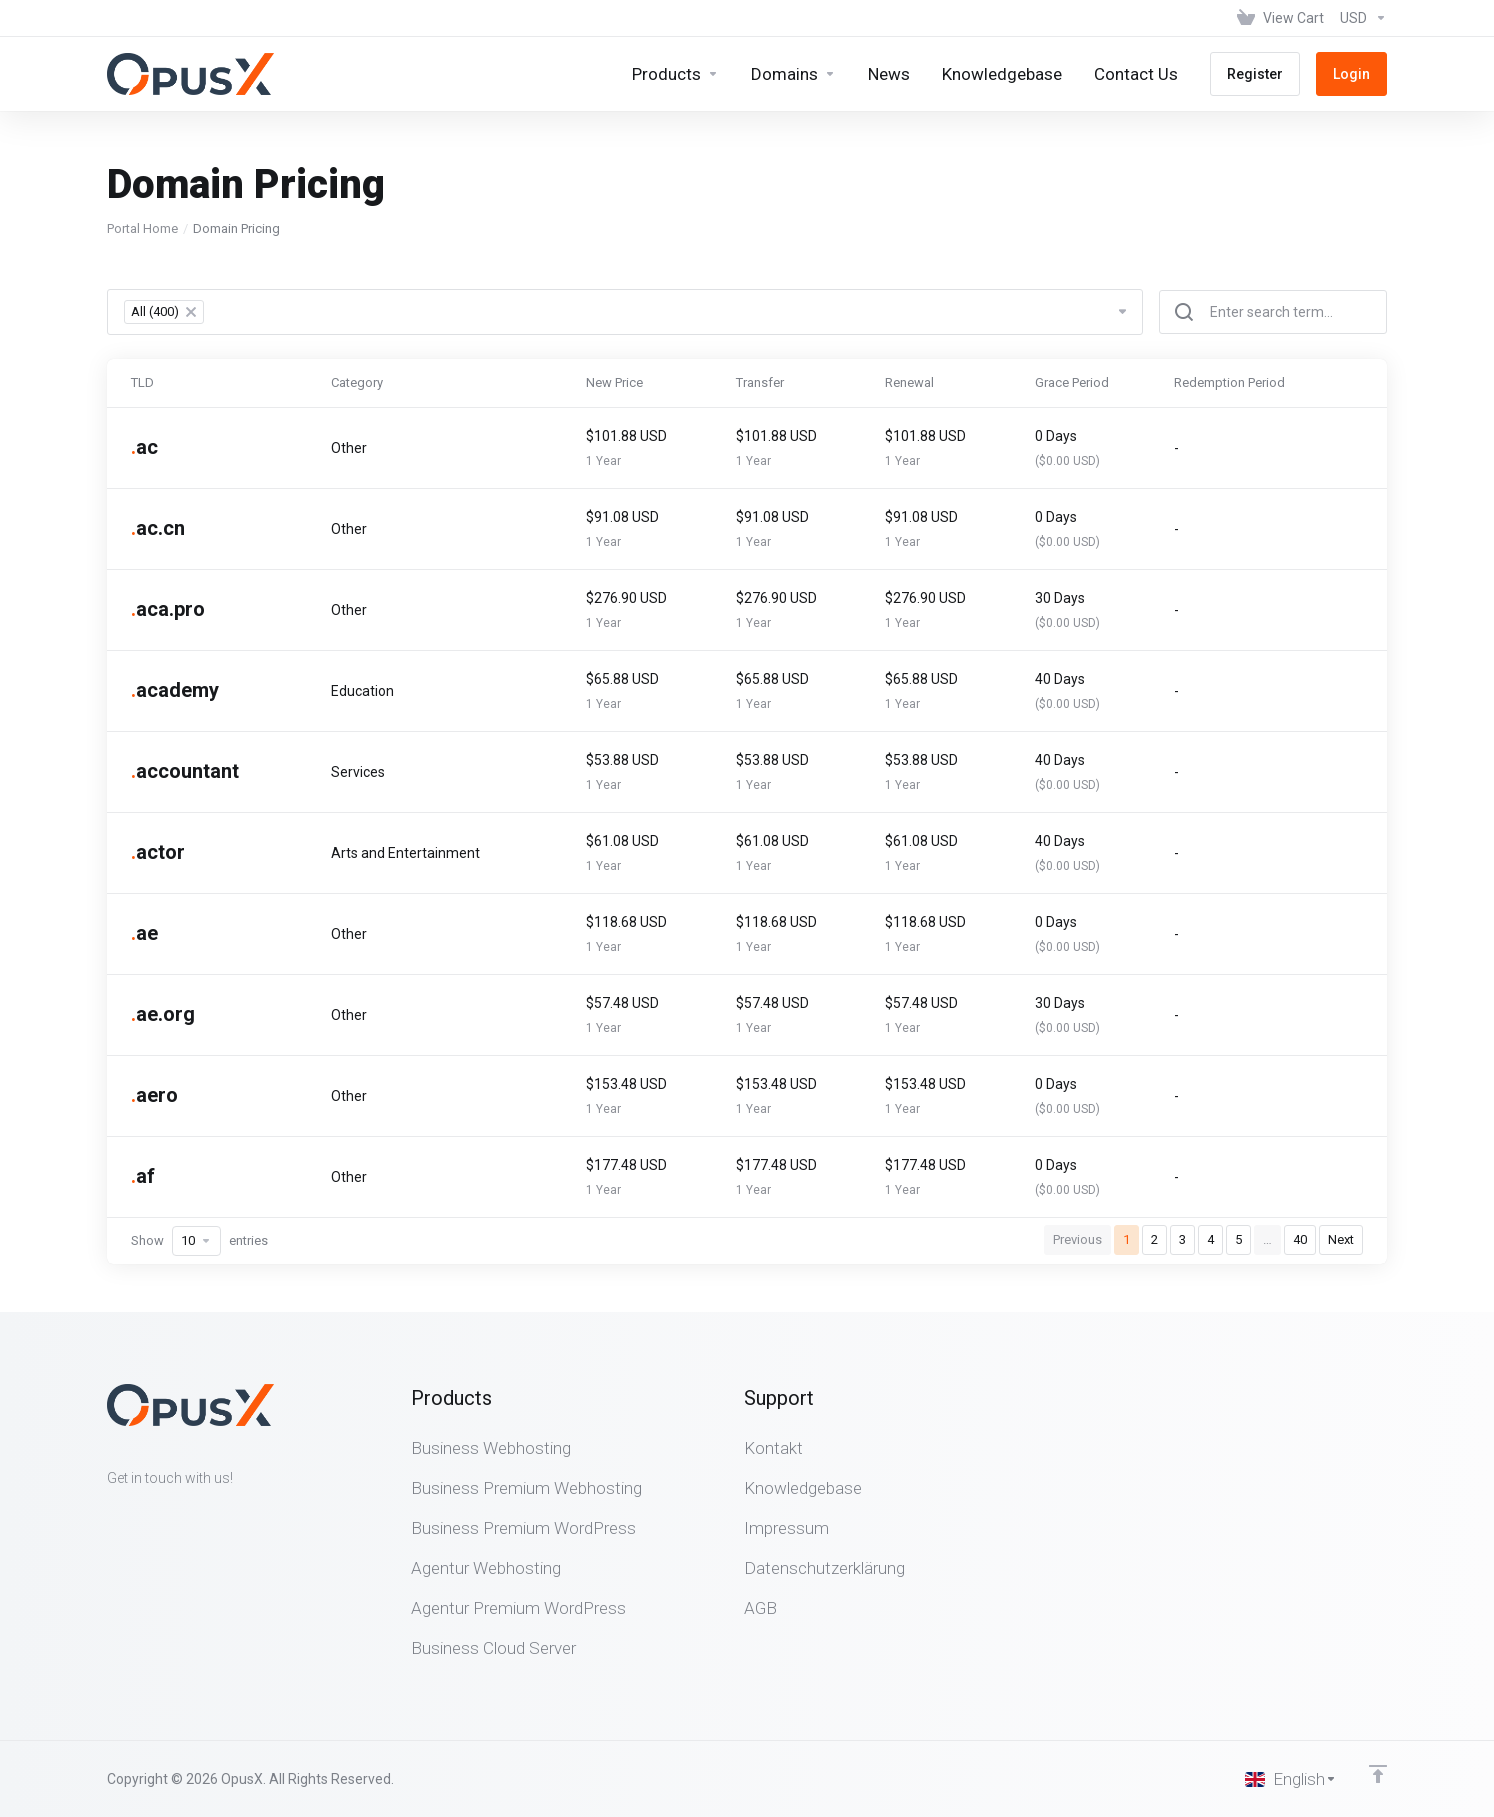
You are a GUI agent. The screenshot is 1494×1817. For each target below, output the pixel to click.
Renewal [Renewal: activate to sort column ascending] (909, 382)
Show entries (199, 1241)
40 (1300, 1239)
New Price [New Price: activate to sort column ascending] (614, 382)
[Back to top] (1378, 1774)
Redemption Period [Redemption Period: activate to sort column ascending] (1229, 382)
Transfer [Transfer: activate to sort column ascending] (760, 382)
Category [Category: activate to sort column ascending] (357, 382)
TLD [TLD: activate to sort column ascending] (142, 382)
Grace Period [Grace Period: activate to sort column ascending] (1072, 382)
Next (1341, 1239)
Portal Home (142, 228)
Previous (1077, 1239)
